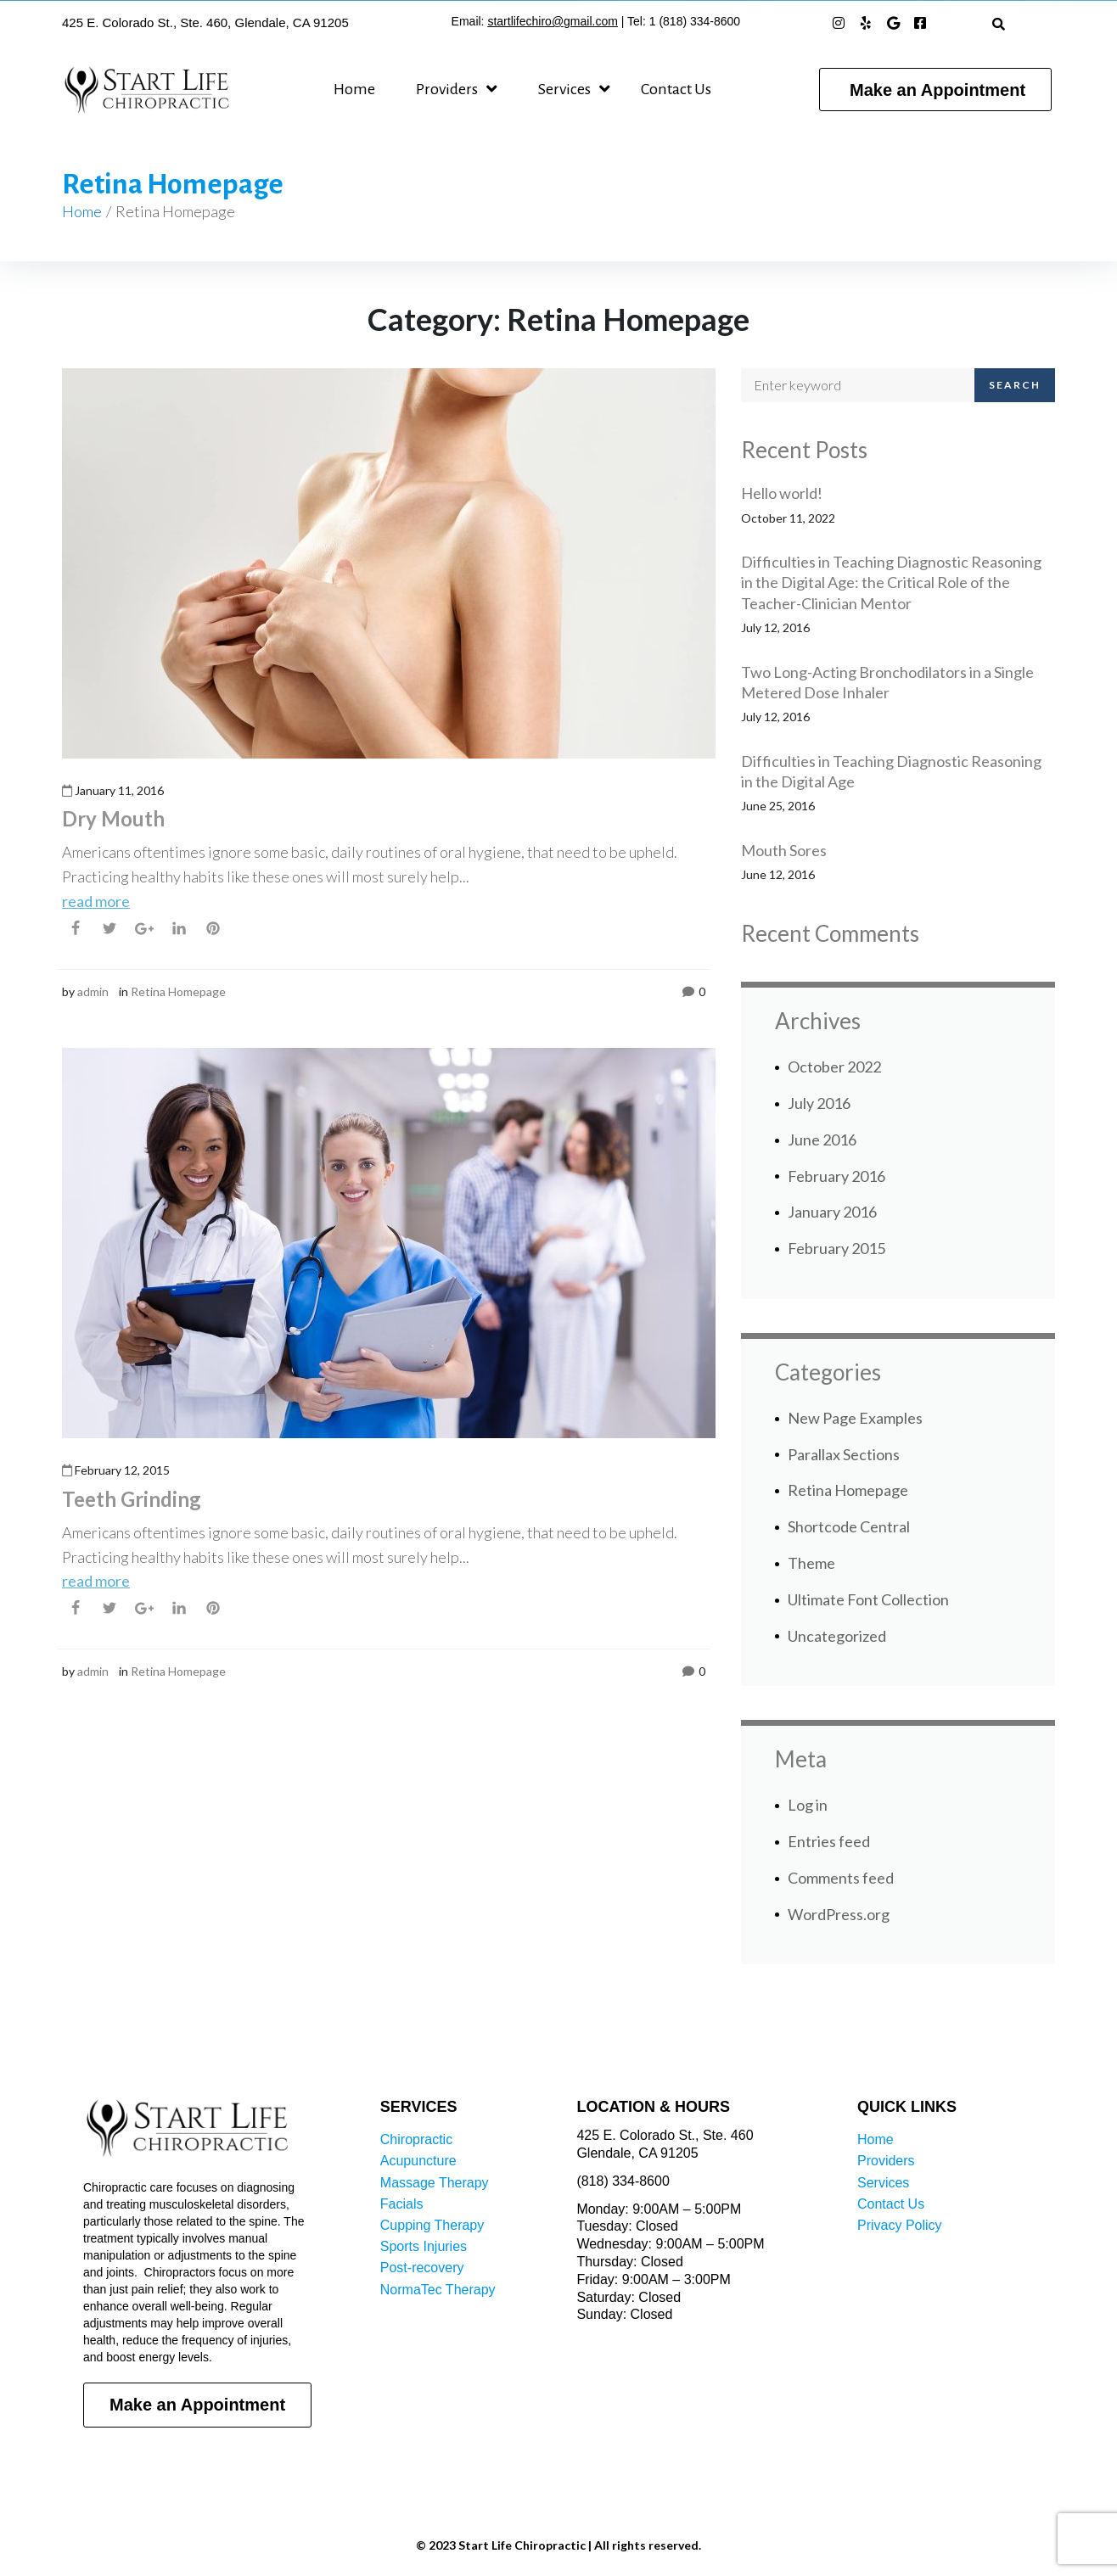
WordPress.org (839, 1914)
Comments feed (841, 1877)
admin (93, 991)
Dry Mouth (113, 818)
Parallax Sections (844, 1454)
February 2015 (836, 1248)
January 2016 (832, 1211)
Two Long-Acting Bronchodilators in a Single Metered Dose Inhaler (887, 682)
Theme (811, 1563)
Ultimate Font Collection (868, 1599)
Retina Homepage (178, 991)
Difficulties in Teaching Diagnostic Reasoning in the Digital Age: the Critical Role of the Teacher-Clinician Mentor (891, 582)
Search (1015, 384)
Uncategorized (837, 1636)
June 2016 (822, 1139)
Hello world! (781, 493)
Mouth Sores (784, 850)
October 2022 (834, 1066)
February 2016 (836, 1176)
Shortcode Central (849, 1526)
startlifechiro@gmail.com (552, 21)
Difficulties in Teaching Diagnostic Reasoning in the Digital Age (891, 771)
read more (96, 901)
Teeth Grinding (131, 1499)
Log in (808, 1804)
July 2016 (819, 1103)
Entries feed (829, 1841)
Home (82, 211)
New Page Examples (855, 1417)
